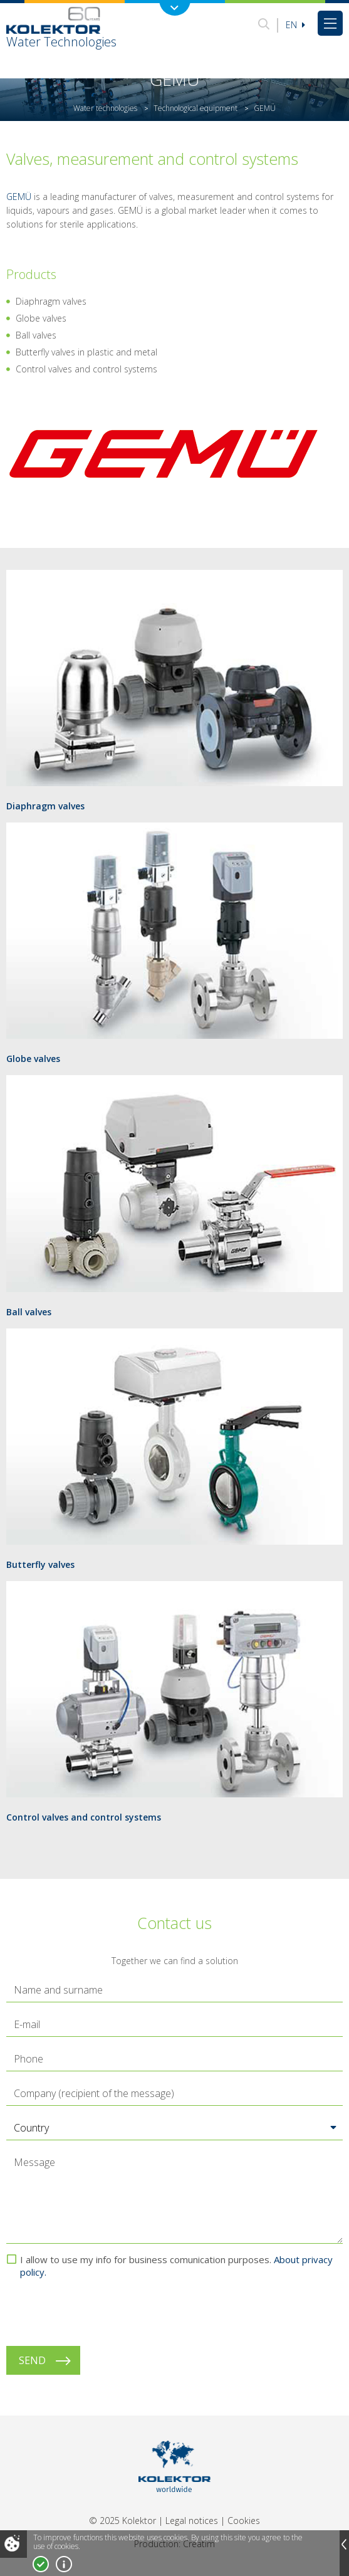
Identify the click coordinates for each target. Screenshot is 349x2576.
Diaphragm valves (45, 806)
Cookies (243, 2520)
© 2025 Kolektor (122, 2520)
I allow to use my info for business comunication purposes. (176, 2265)
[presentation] (101, 2312)
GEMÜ (18, 196)
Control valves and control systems (83, 1817)
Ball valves (28, 1312)
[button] (174, 2127)
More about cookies (64, 2564)
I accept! (41, 2564)
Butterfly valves (40, 1564)
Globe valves (33, 1059)
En (295, 25)
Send (32, 2360)
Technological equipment (195, 108)
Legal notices (191, 2520)
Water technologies (105, 108)
